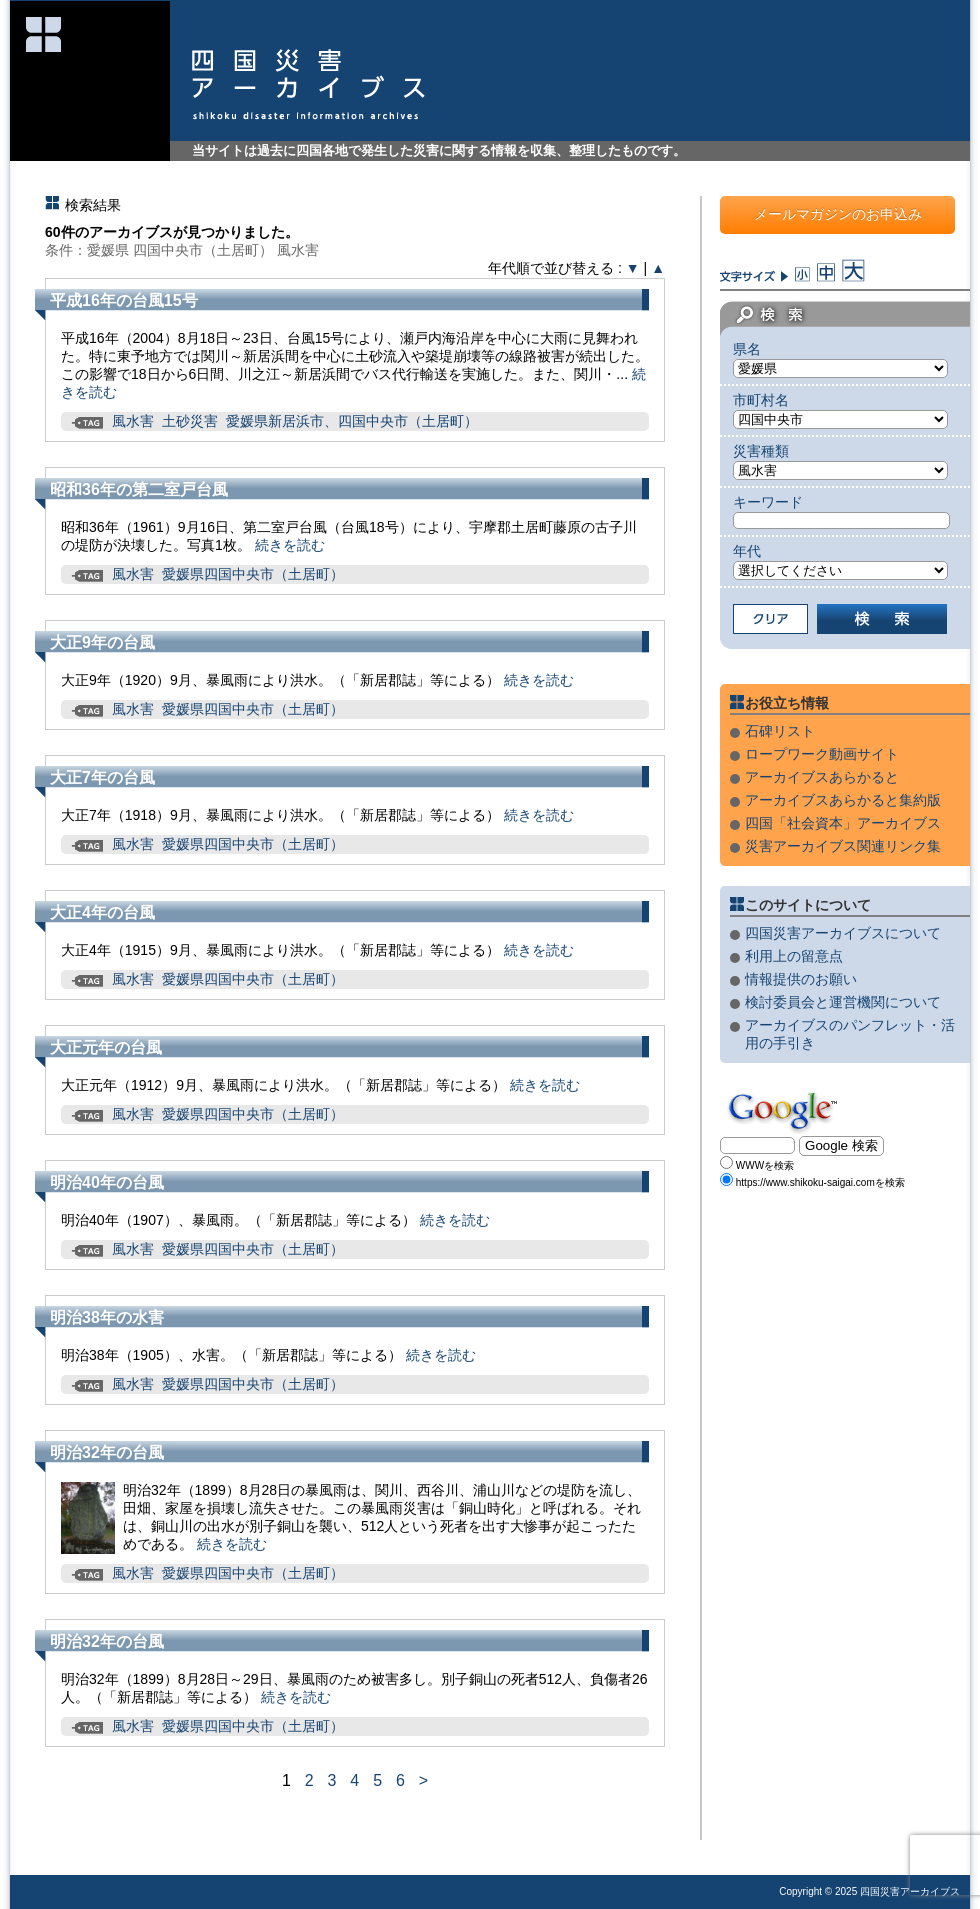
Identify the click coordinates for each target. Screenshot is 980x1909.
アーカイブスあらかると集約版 (843, 800)
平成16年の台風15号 (124, 300)
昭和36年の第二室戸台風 (139, 489)
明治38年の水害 (107, 1317)
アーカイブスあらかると (822, 777)
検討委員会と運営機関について (843, 1002)
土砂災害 (190, 421)
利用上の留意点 (794, 956)
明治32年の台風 (107, 1452)
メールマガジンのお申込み (838, 214)
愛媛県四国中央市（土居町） (253, 574)
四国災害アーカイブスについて (843, 933)
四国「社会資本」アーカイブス (843, 823)
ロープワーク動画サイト (822, 754)
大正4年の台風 (102, 912)
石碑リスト (780, 731)
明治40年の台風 (107, 1182)
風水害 (133, 421)
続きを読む (290, 545)
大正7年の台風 (102, 777)
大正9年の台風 (102, 642)
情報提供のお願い (801, 979)
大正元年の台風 (106, 1047)
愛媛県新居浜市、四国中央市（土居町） (352, 421)
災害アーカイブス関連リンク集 (843, 846)
